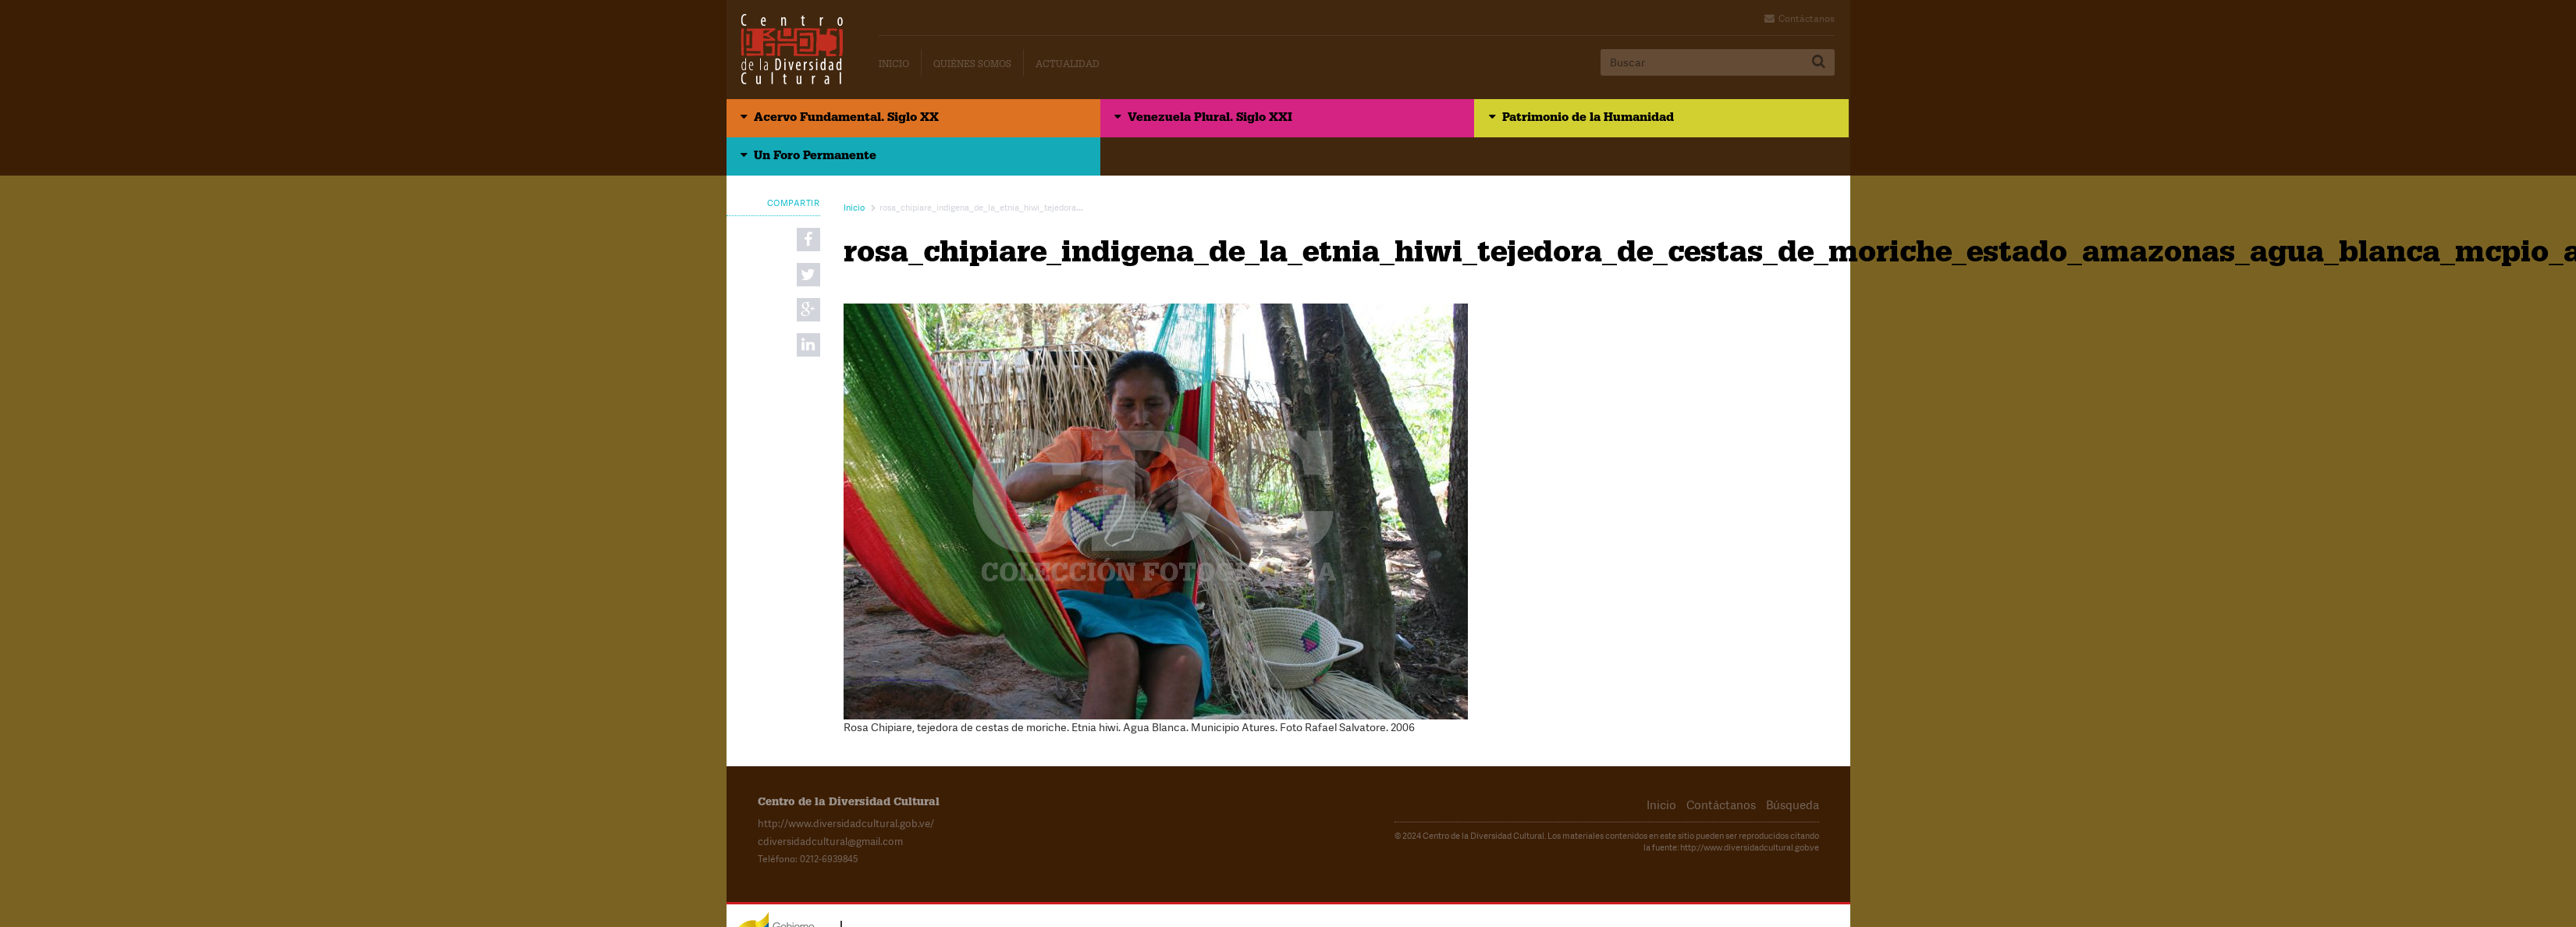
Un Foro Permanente (1663, 121)
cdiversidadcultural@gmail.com (824, 805)
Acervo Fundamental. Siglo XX (852, 121)
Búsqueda (1794, 770)
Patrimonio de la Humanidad (1408, 121)
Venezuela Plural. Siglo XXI (1121, 121)
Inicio (894, 66)
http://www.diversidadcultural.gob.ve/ (840, 788)
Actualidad (1068, 66)
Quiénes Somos (972, 66)
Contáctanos (1806, 18)
